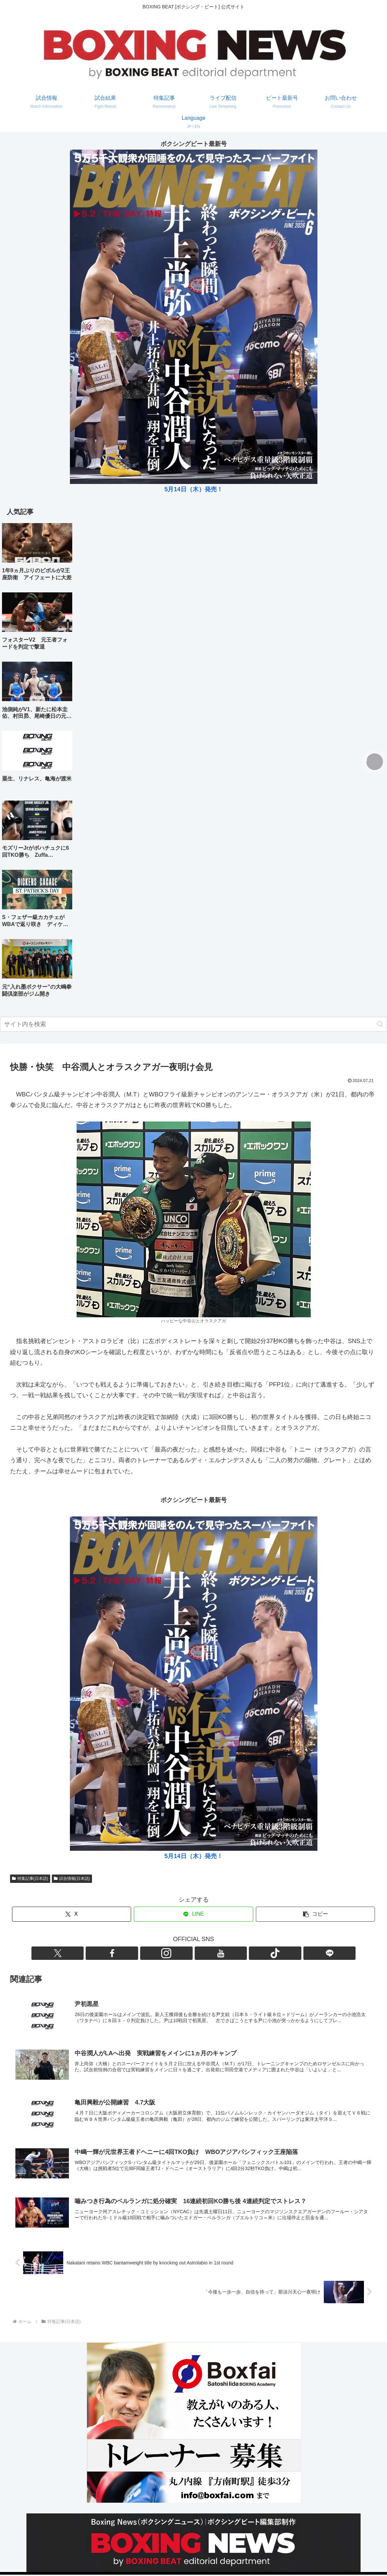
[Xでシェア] (71, 1914)
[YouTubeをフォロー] (201, 1953)
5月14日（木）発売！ (193, 489)
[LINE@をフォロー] (232, 1953)
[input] (193, 1024)
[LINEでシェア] (193, 1914)
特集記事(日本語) (30, 1878)
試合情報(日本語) (72, 1878)
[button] (380, 1024)
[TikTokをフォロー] (216, 1953)
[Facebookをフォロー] (170, 1953)
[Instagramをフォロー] (186, 1953)
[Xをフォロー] (155, 1953)
